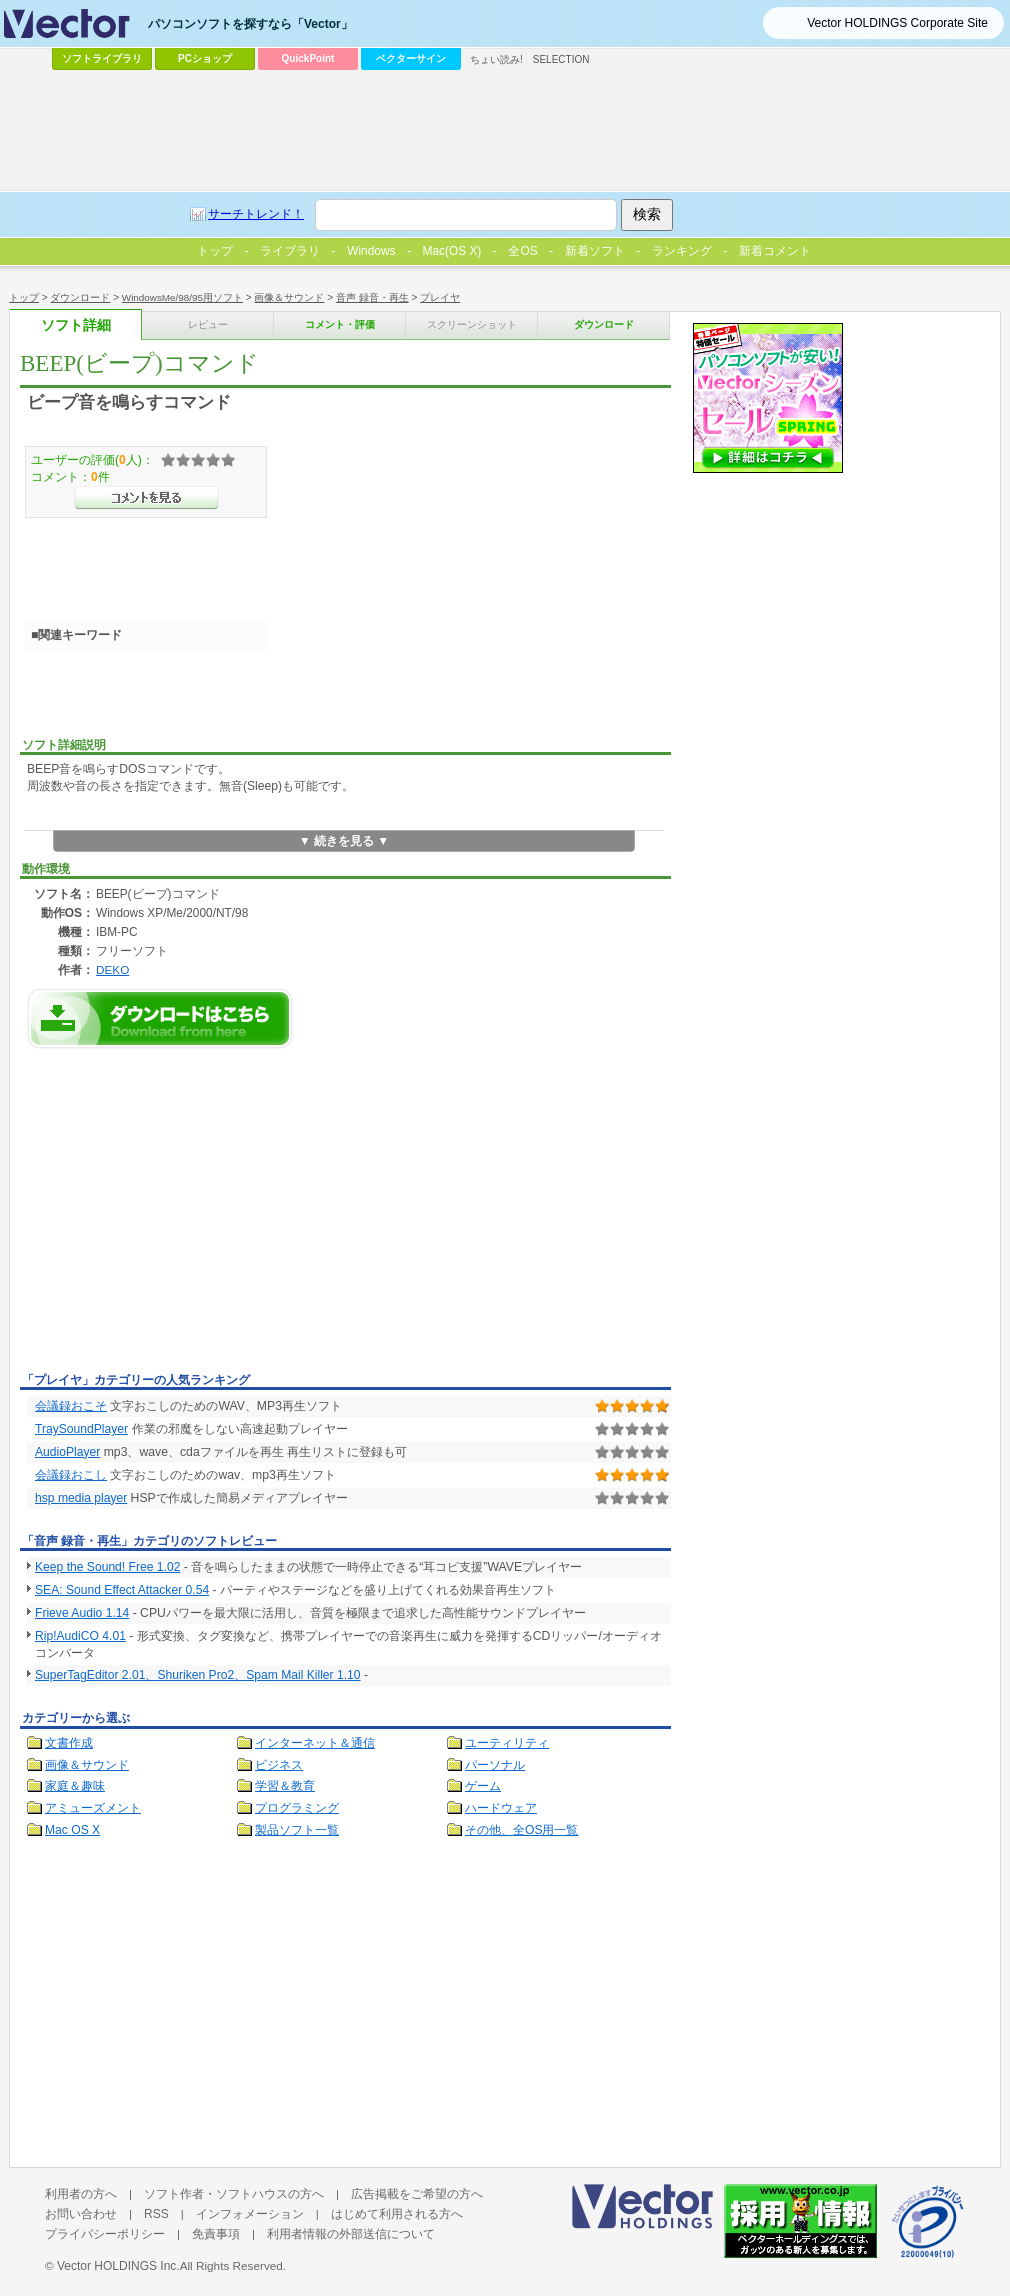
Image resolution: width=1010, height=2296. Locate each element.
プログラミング (297, 1808)
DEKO (112, 969)
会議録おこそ (71, 1406)
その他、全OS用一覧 (522, 1830)
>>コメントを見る (146, 498)
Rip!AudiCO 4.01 (80, 1636)
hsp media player (81, 1498)
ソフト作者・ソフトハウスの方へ (234, 2194)
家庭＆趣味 (75, 1786)
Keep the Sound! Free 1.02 (107, 1567)
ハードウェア (501, 1808)
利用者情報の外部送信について (351, 2234)
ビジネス (279, 1765)
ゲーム (483, 1786)
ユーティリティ (507, 1743)
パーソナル (495, 1765)
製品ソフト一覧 (297, 1830)
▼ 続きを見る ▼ (344, 841)
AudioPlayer (67, 1452)
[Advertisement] (188, 1216)
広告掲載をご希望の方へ (417, 2194)
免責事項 (216, 2234)
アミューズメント (93, 1808)
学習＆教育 (285, 1786)
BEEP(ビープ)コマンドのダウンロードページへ (160, 1018)
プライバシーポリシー (105, 2234)
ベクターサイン (411, 58)
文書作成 (69, 1743)
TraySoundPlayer (81, 1429)
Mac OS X (72, 1830)
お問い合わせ (81, 2214)
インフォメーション (250, 2214)
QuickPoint (308, 58)
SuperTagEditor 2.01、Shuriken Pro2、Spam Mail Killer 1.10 (198, 1675)
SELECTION (561, 59)
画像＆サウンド (87, 1765)
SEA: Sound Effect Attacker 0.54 (122, 1590)
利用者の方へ (81, 2194)
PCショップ (205, 58)
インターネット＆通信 (315, 1743)
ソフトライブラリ (102, 58)
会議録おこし (71, 1475)
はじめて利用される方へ (397, 2214)
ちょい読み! (496, 59)
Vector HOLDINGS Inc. (118, 2266)
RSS (156, 2214)
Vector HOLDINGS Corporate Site (897, 23)
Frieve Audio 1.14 (82, 1613)
